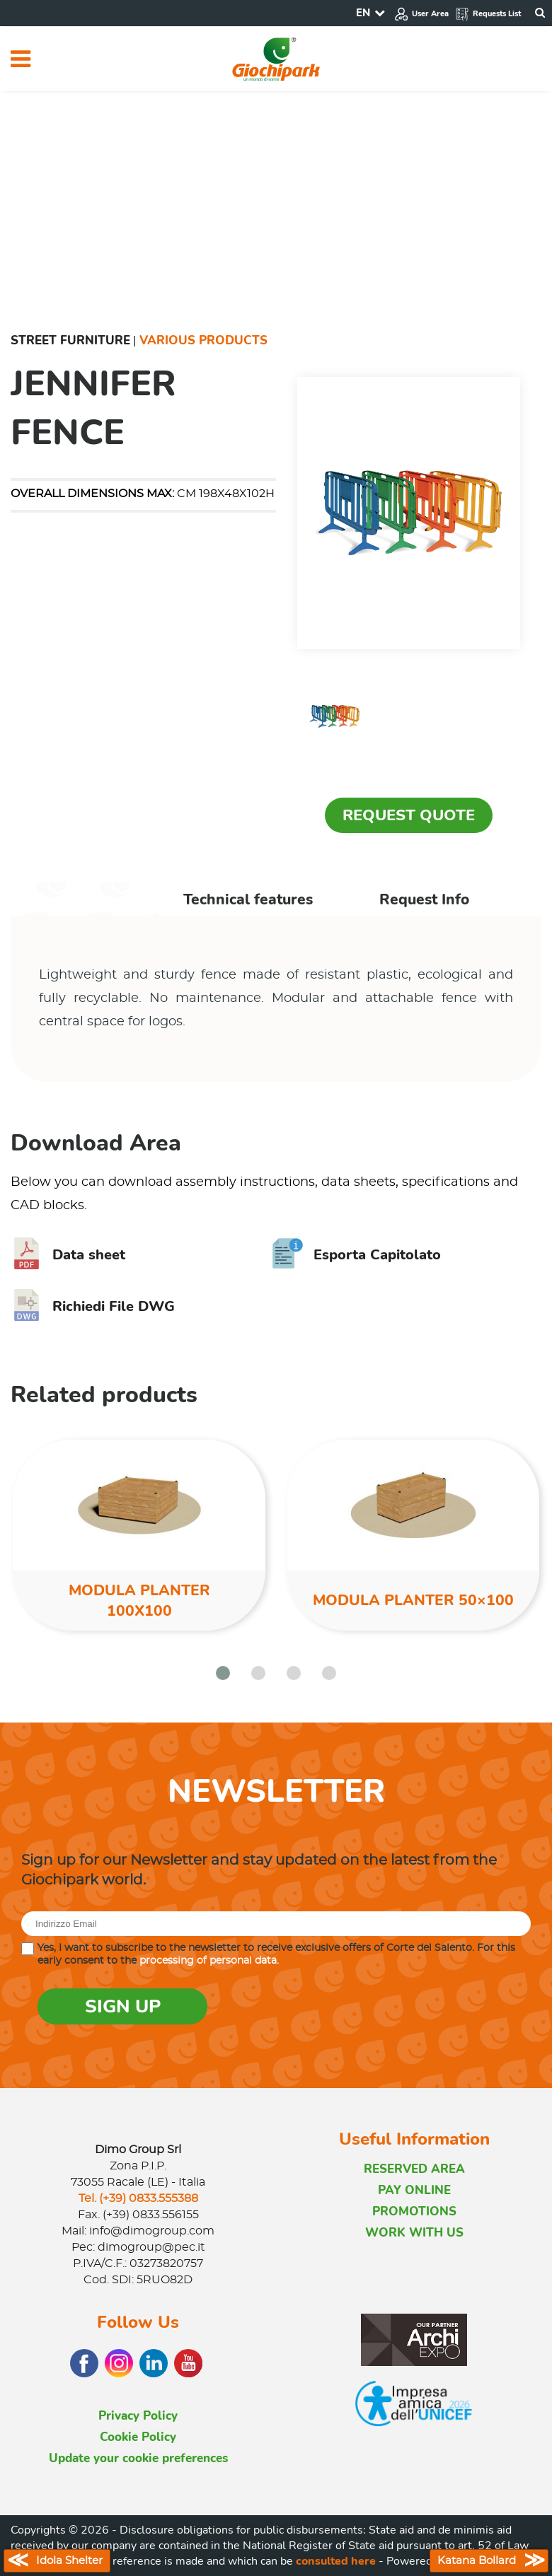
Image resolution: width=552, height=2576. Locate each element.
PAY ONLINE (414, 2190)
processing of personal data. (209, 1961)
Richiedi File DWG (93, 1306)
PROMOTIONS (414, 2211)
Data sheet (68, 1254)
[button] (223, 1673)
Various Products (203, 340)
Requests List (488, 13)
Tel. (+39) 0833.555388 (138, 2198)
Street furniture (70, 340)
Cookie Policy (138, 2437)
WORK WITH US (414, 2233)
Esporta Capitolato (356, 1254)
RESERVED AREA (414, 2169)
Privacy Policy (138, 2416)
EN (363, 13)
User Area (421, 13)
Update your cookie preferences (138, 2458)
